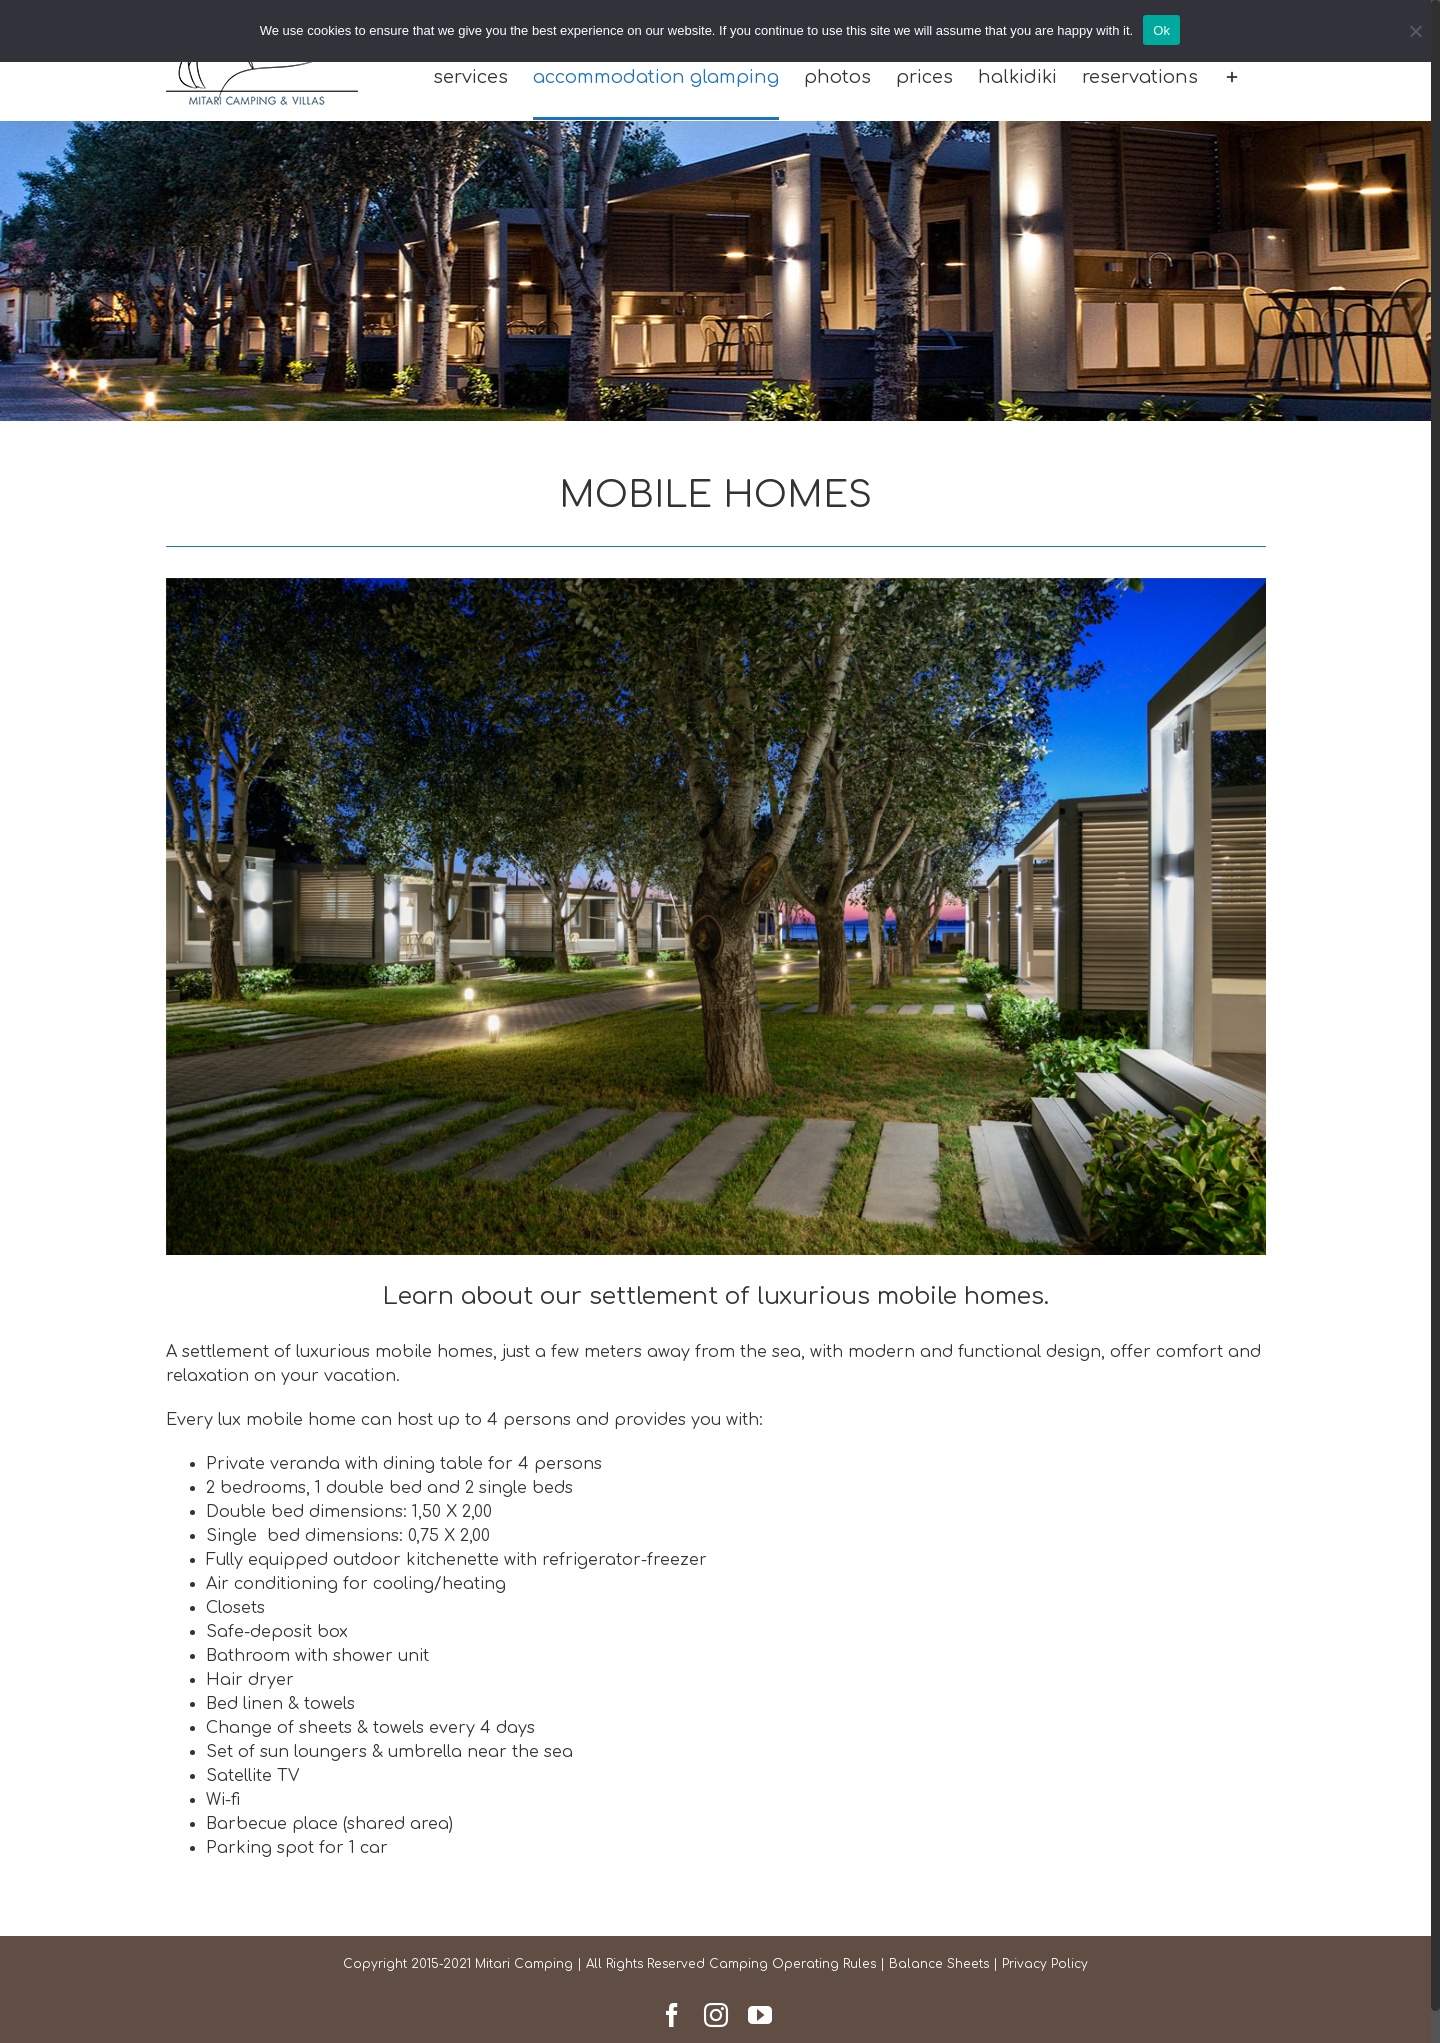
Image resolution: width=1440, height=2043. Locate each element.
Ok (1161, 30)
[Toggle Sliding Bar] (1232, 78)
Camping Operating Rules (792, 1964)
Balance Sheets (939, 1964)
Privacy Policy (1045, 1964)
